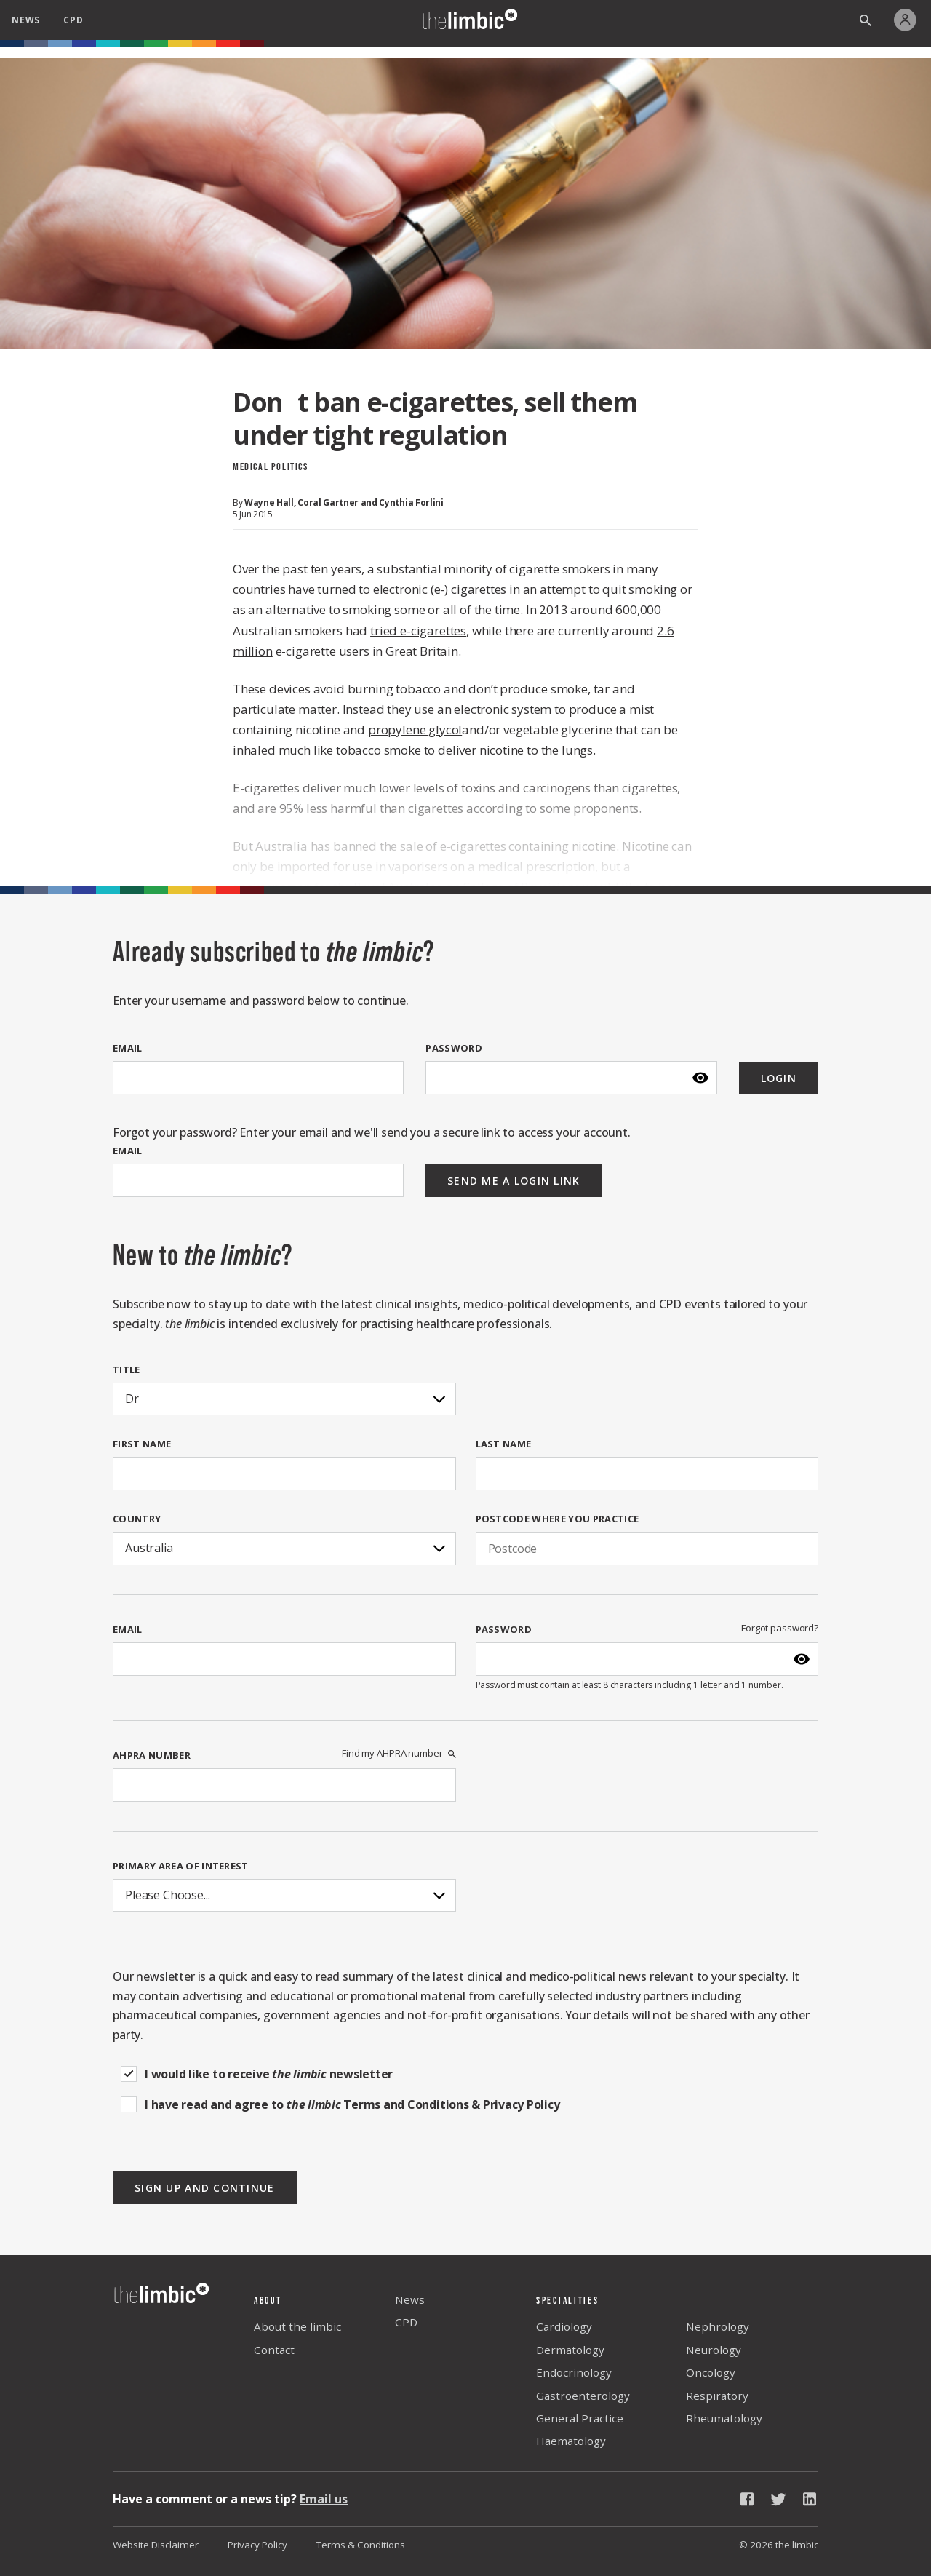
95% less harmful (328, 808)
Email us (324, 2499)
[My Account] (909, 20)
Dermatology (570, 2349)
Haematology (571, 2440)
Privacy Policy (257, 2544)
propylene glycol (415, 729)
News (410, 2299)
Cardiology (564, 2326)
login (778, 1078)
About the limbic (297, 2326)
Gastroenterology (583, 2395)
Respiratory (717, 2395)
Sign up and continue (205, 2188)
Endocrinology (574, 2372)
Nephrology (717, 2326)
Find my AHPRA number (398, 1753)
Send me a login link (513, 1181)
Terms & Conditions (360, 2544)
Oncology (710, 2372)
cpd (73, 20)
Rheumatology (724, 2418)
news (26, 20)
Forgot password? (779, 1628)
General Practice (579, 2418)
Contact (274, 2349)
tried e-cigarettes (418, 630)
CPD (406, 2322)
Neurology (713, 2349)
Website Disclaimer (156, 2544)
